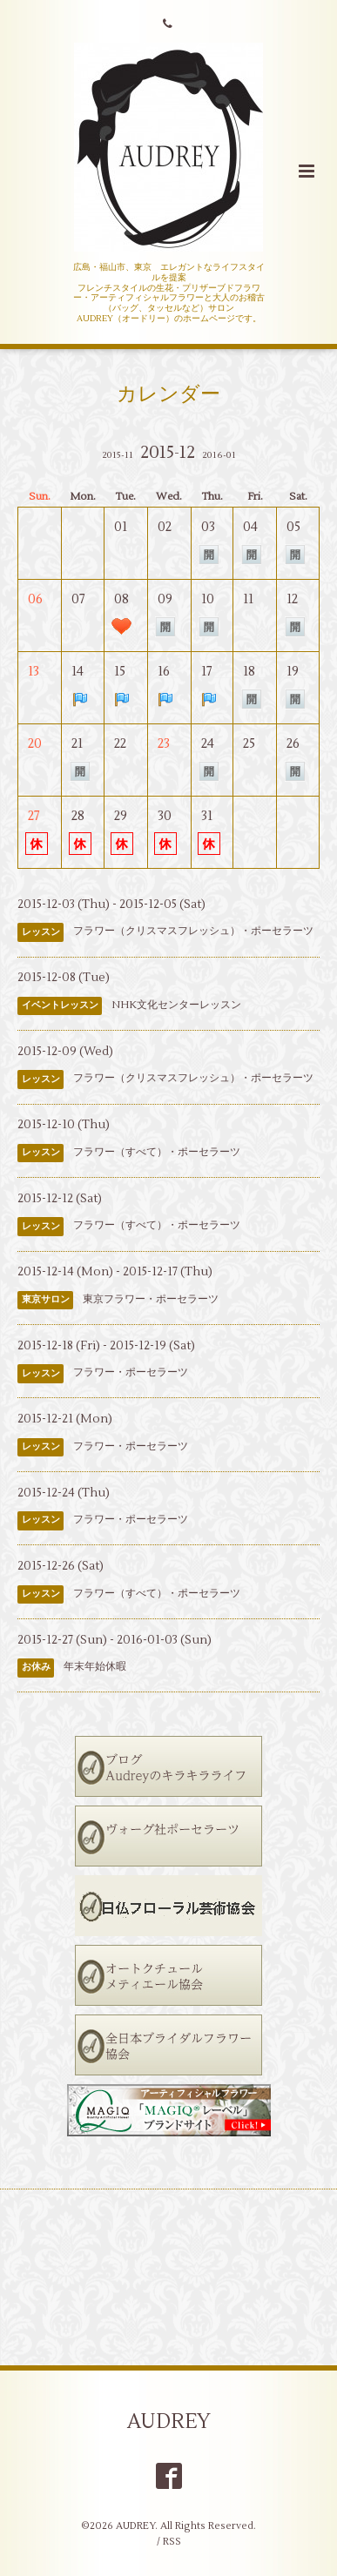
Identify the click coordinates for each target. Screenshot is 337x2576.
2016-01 (219, 455)
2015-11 (117, 455)
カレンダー (168, 393)
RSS (172, 2541)
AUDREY (169, 2421)
